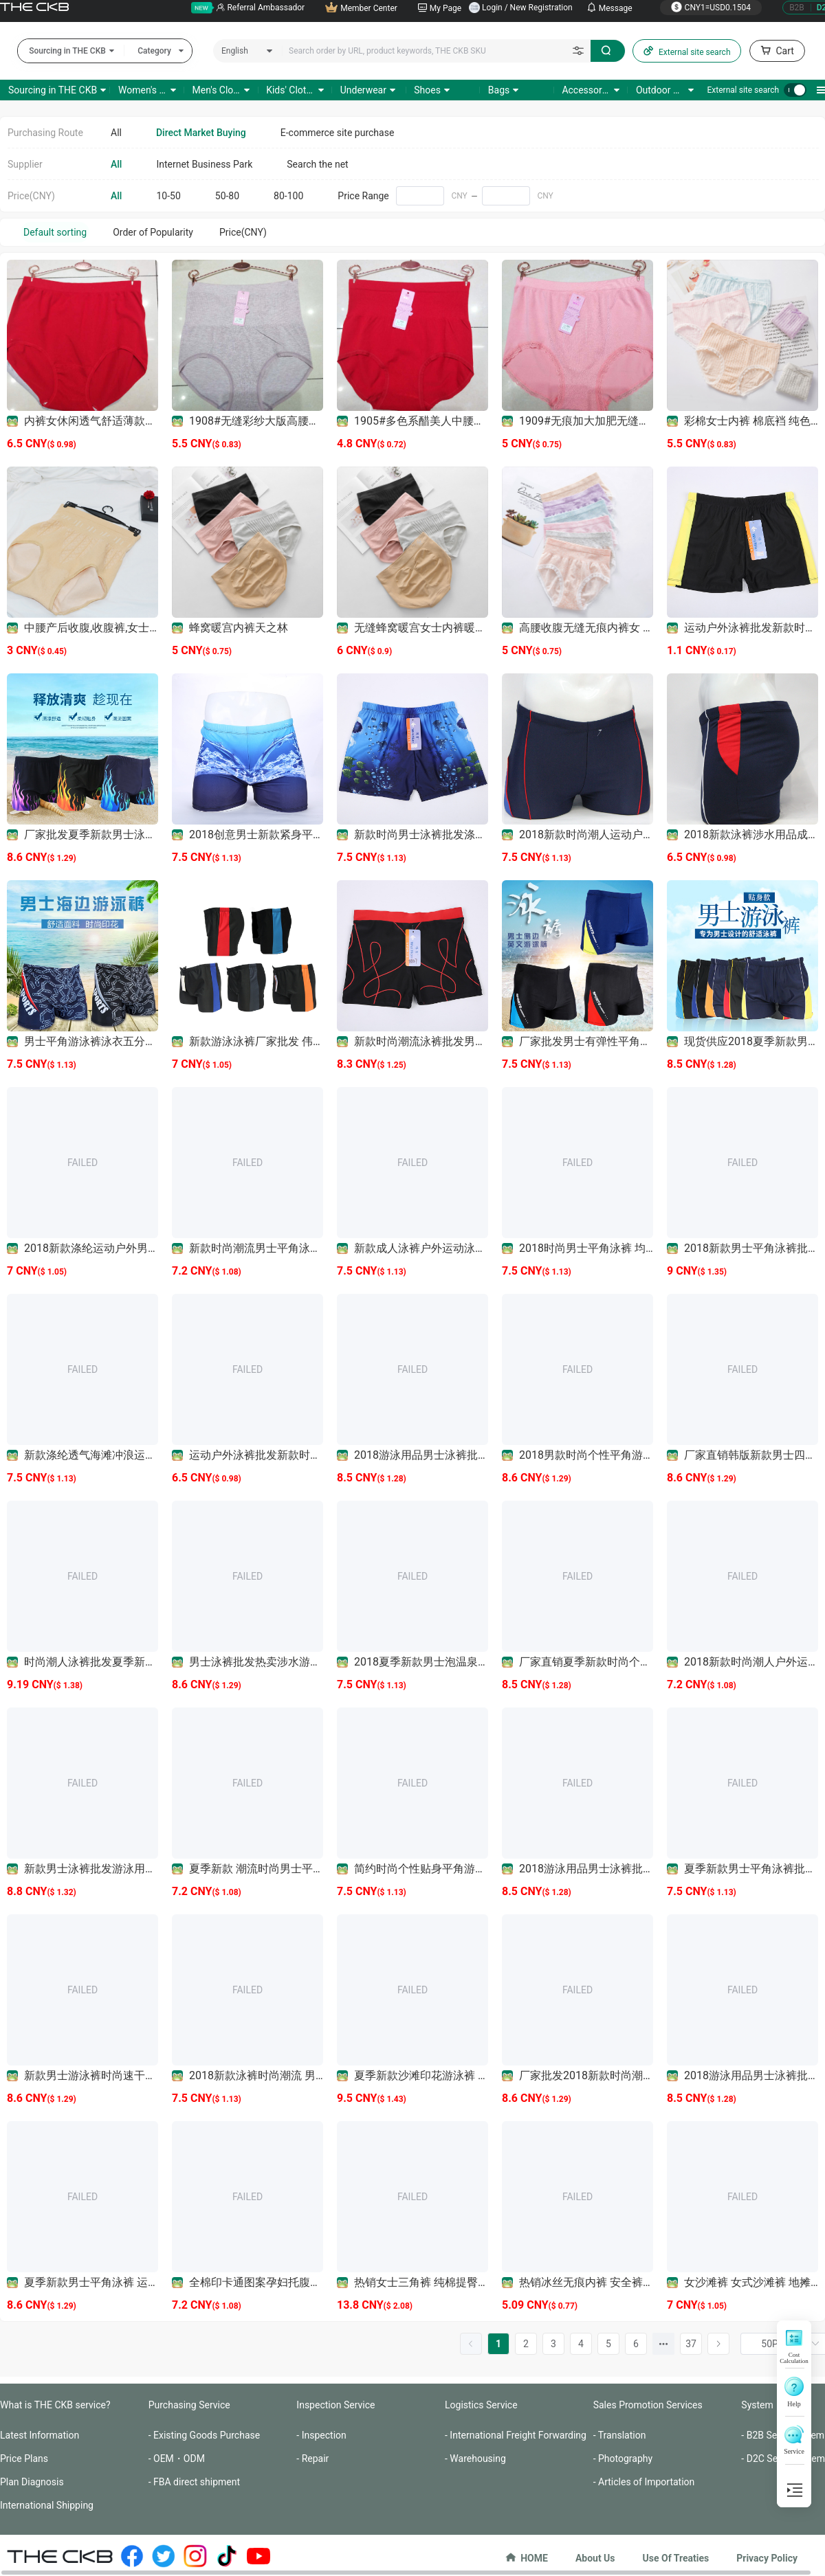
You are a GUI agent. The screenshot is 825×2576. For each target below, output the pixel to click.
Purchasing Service (189, 2404)
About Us (595, 2558)
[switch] (795, 90)
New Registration (541, 7)
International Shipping (47, 2505)
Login (492, 7)
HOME (526, 2558)
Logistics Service (481, 2404)
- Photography (622, 2458)
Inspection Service (335, 2404)
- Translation (619, 2435)
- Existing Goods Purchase (204, 2435)
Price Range (363, 195)
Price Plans (24, 2458)
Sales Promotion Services (648, 2404)
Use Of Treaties (676, 2558)
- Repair (312, 2458)
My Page (439, 8)
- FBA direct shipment (194, 2481)
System (757, 2404)
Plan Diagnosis (32, 2481)
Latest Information (39, 2435)
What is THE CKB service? (55, 2404)
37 (690, 2343)
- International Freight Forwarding (515, 2435)
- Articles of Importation (644, 2481)
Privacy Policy (767, 2558)
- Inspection (321, 2435)
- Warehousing (475, 2458)
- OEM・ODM (176, 2458)
